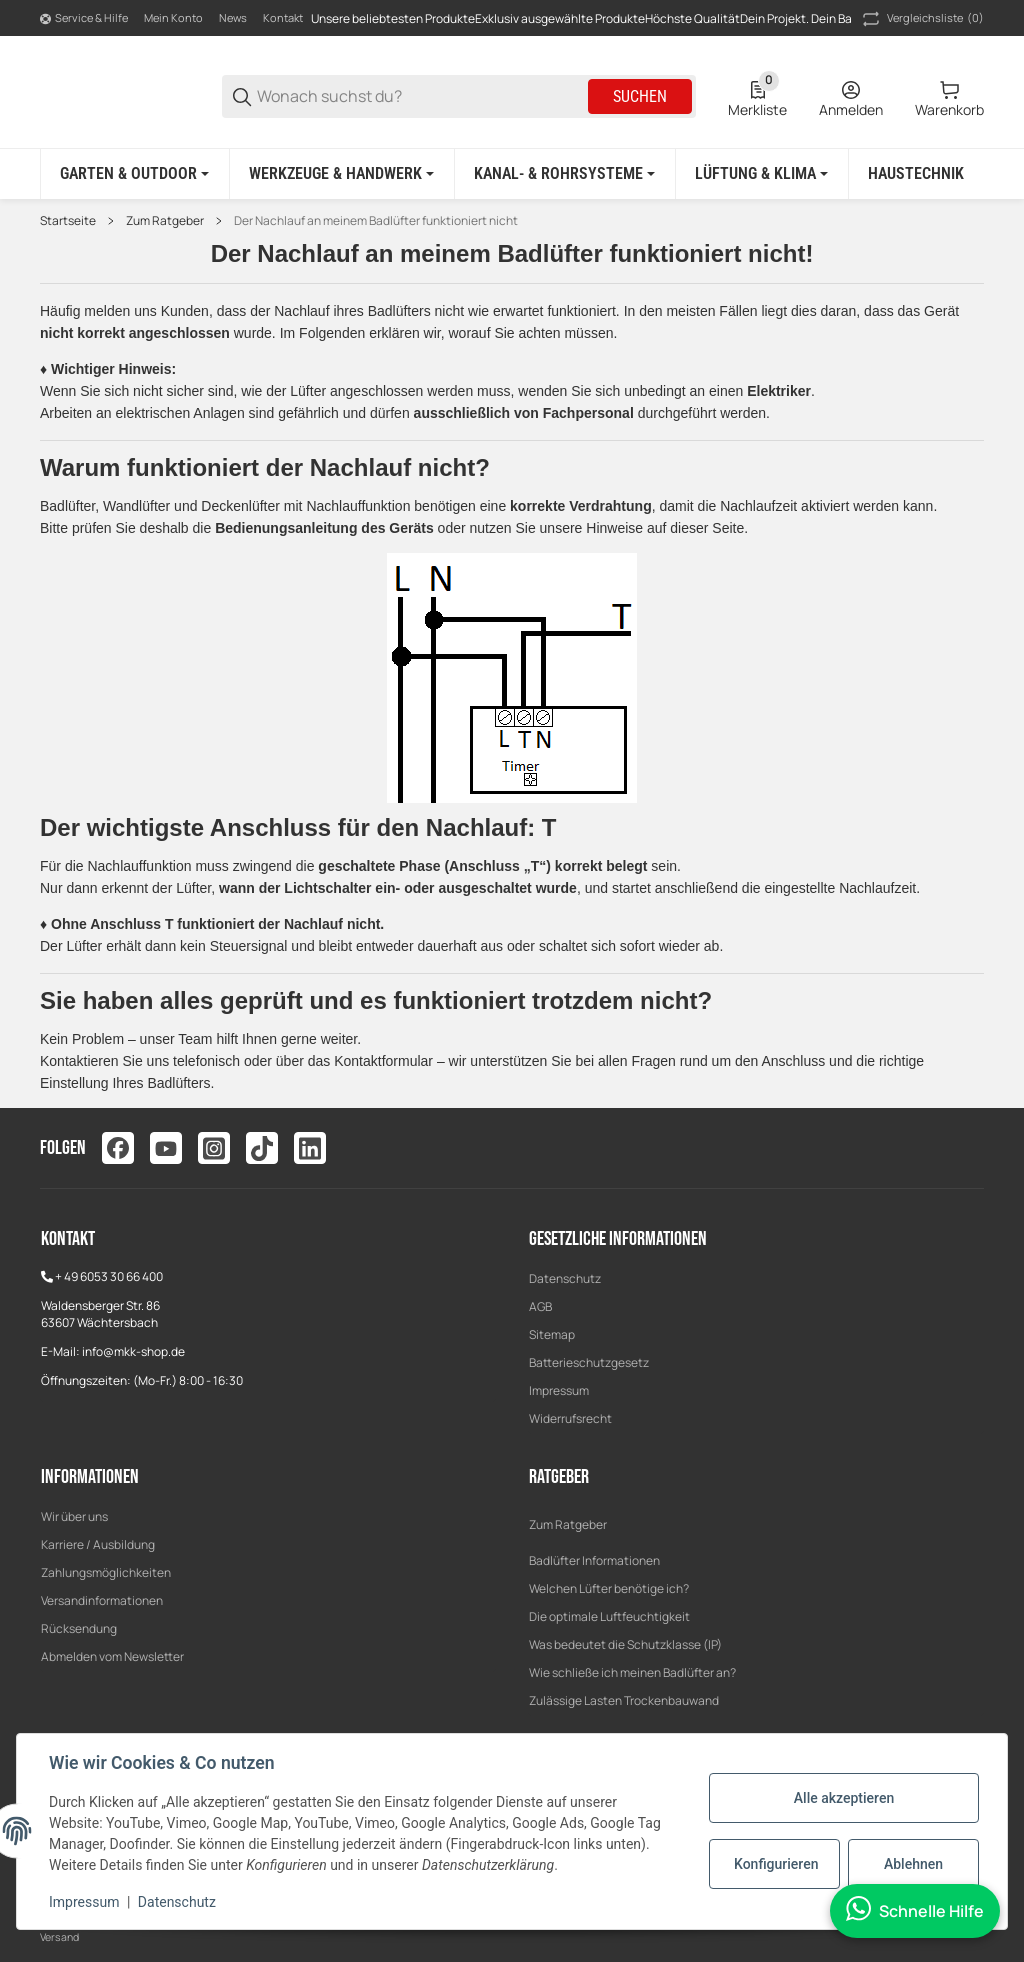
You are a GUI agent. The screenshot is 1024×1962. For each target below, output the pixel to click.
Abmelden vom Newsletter (112, 1656)
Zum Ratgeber (165, 221)
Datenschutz (565, 1278)
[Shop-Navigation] (84, 19)
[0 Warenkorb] (949, 97)
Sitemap (552, 1334)
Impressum (559, 1390)
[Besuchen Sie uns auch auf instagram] (214, 1148)
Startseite (68, 221)
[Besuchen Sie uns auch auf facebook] (118, 1148)
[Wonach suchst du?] (421, 96)
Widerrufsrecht (570, 1418)
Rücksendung (79, 1628)
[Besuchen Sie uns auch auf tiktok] (262, 1148)
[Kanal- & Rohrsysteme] (564, 174)
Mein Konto (173, 17)
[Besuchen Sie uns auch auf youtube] (166, 1148)
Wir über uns (74, 1516)
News (233, 17)
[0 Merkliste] (757, 97)
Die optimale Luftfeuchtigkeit (609, 1616)
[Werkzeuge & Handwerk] (341, 174)
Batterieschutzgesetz (589, 1362)
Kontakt (283, 17)
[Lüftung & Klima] (761, 174)
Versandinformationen (102, 1600)
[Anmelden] (851, 97)
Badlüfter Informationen (594, 1560)
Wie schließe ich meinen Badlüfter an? (632, 1672)
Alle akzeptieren (844, 1798)
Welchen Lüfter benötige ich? (609, 1588)
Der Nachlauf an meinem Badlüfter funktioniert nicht (376, 221)
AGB (540, 1306)
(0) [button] (921, 19)
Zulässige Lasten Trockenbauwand (624, 1700)
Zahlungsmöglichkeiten (106, 1572)
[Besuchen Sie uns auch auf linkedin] (310, 1148)
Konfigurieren (776, 1864)
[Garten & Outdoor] (134, 174)
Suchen (640, 96)
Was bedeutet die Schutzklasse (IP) (625, 1644)
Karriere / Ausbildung (98, 1544)
